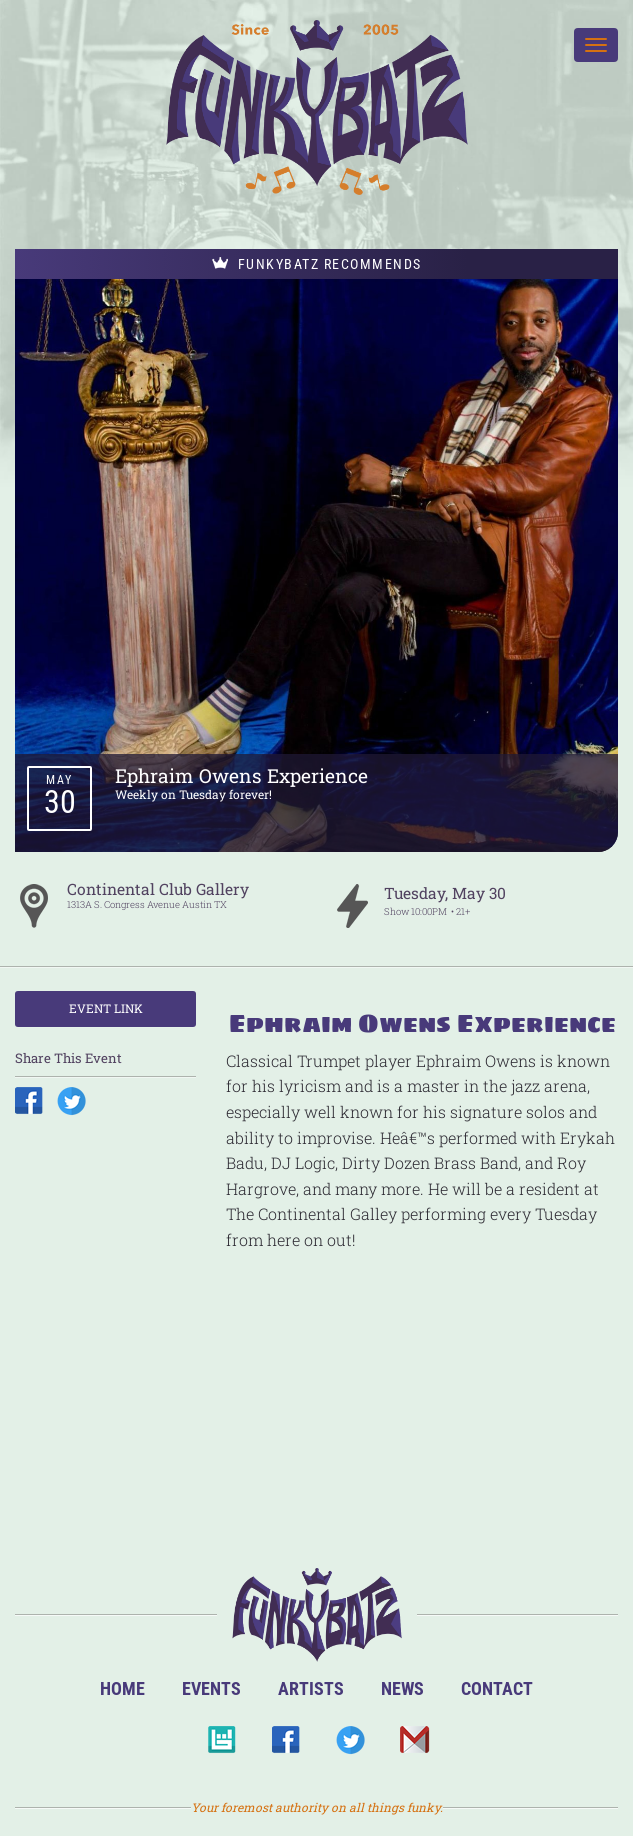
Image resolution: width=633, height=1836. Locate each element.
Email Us (413, 1745)
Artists (311, 1688)
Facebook (285, 1745)
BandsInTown (221, 1745)
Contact (497, 1688)
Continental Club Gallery (158, 889)
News (402, 1688)
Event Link (106, 1008)
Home (122, 1688)
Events (211, 1688)
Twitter (349, 1745)
